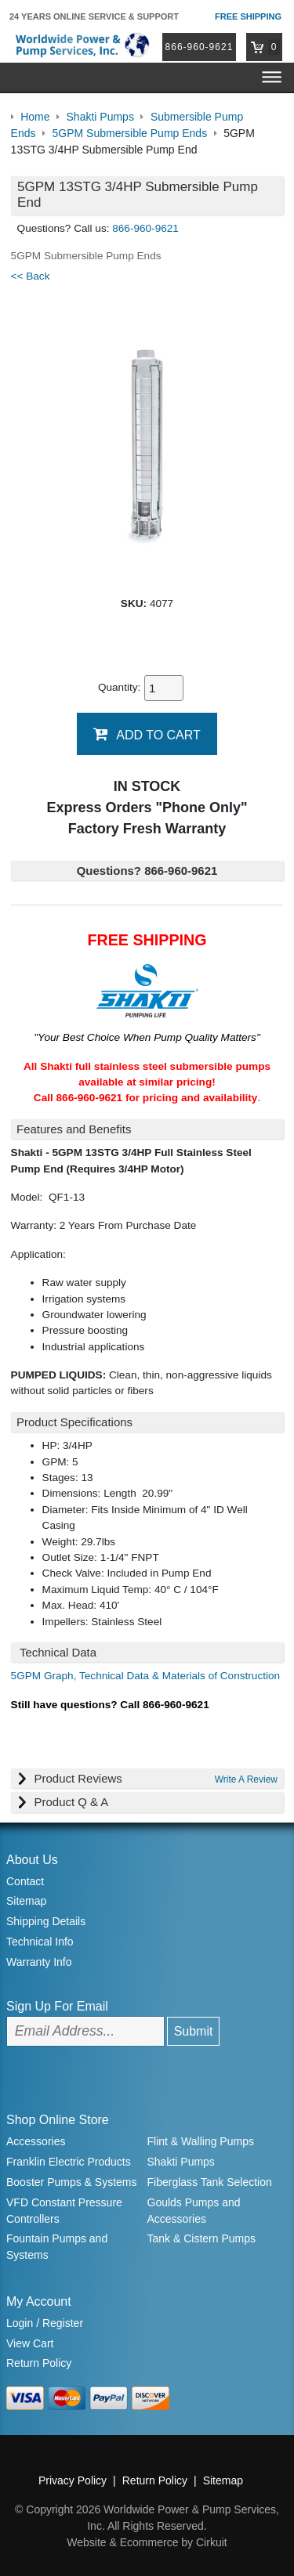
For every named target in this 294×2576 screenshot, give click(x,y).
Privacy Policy (72, 2480)
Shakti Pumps (181, 2161)
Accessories (35, 2141)
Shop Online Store (57, 2119)
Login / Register (44, 2323)
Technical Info (40, 1941)
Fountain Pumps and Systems (56, 2246)
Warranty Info (39, 1962)
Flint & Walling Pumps (200, 2141)
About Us (32, 1859)
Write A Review (246, 1779)
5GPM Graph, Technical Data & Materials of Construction (146, 1676)
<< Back (30, 276)
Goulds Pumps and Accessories (194, 2210)
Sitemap (26, 1901)
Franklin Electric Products (68, 2161)
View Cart (29, 2343)
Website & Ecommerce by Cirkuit (147, 2542)
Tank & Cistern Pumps (201, 2238)
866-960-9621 (199, 47)
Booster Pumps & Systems (71, 2182)
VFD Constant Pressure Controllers (64, 2210)
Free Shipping (248, 16)
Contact (25, 1881)
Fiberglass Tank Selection (209, 2182)
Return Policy (38, 2363)
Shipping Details (45, 1921)
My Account (38, 2301)
